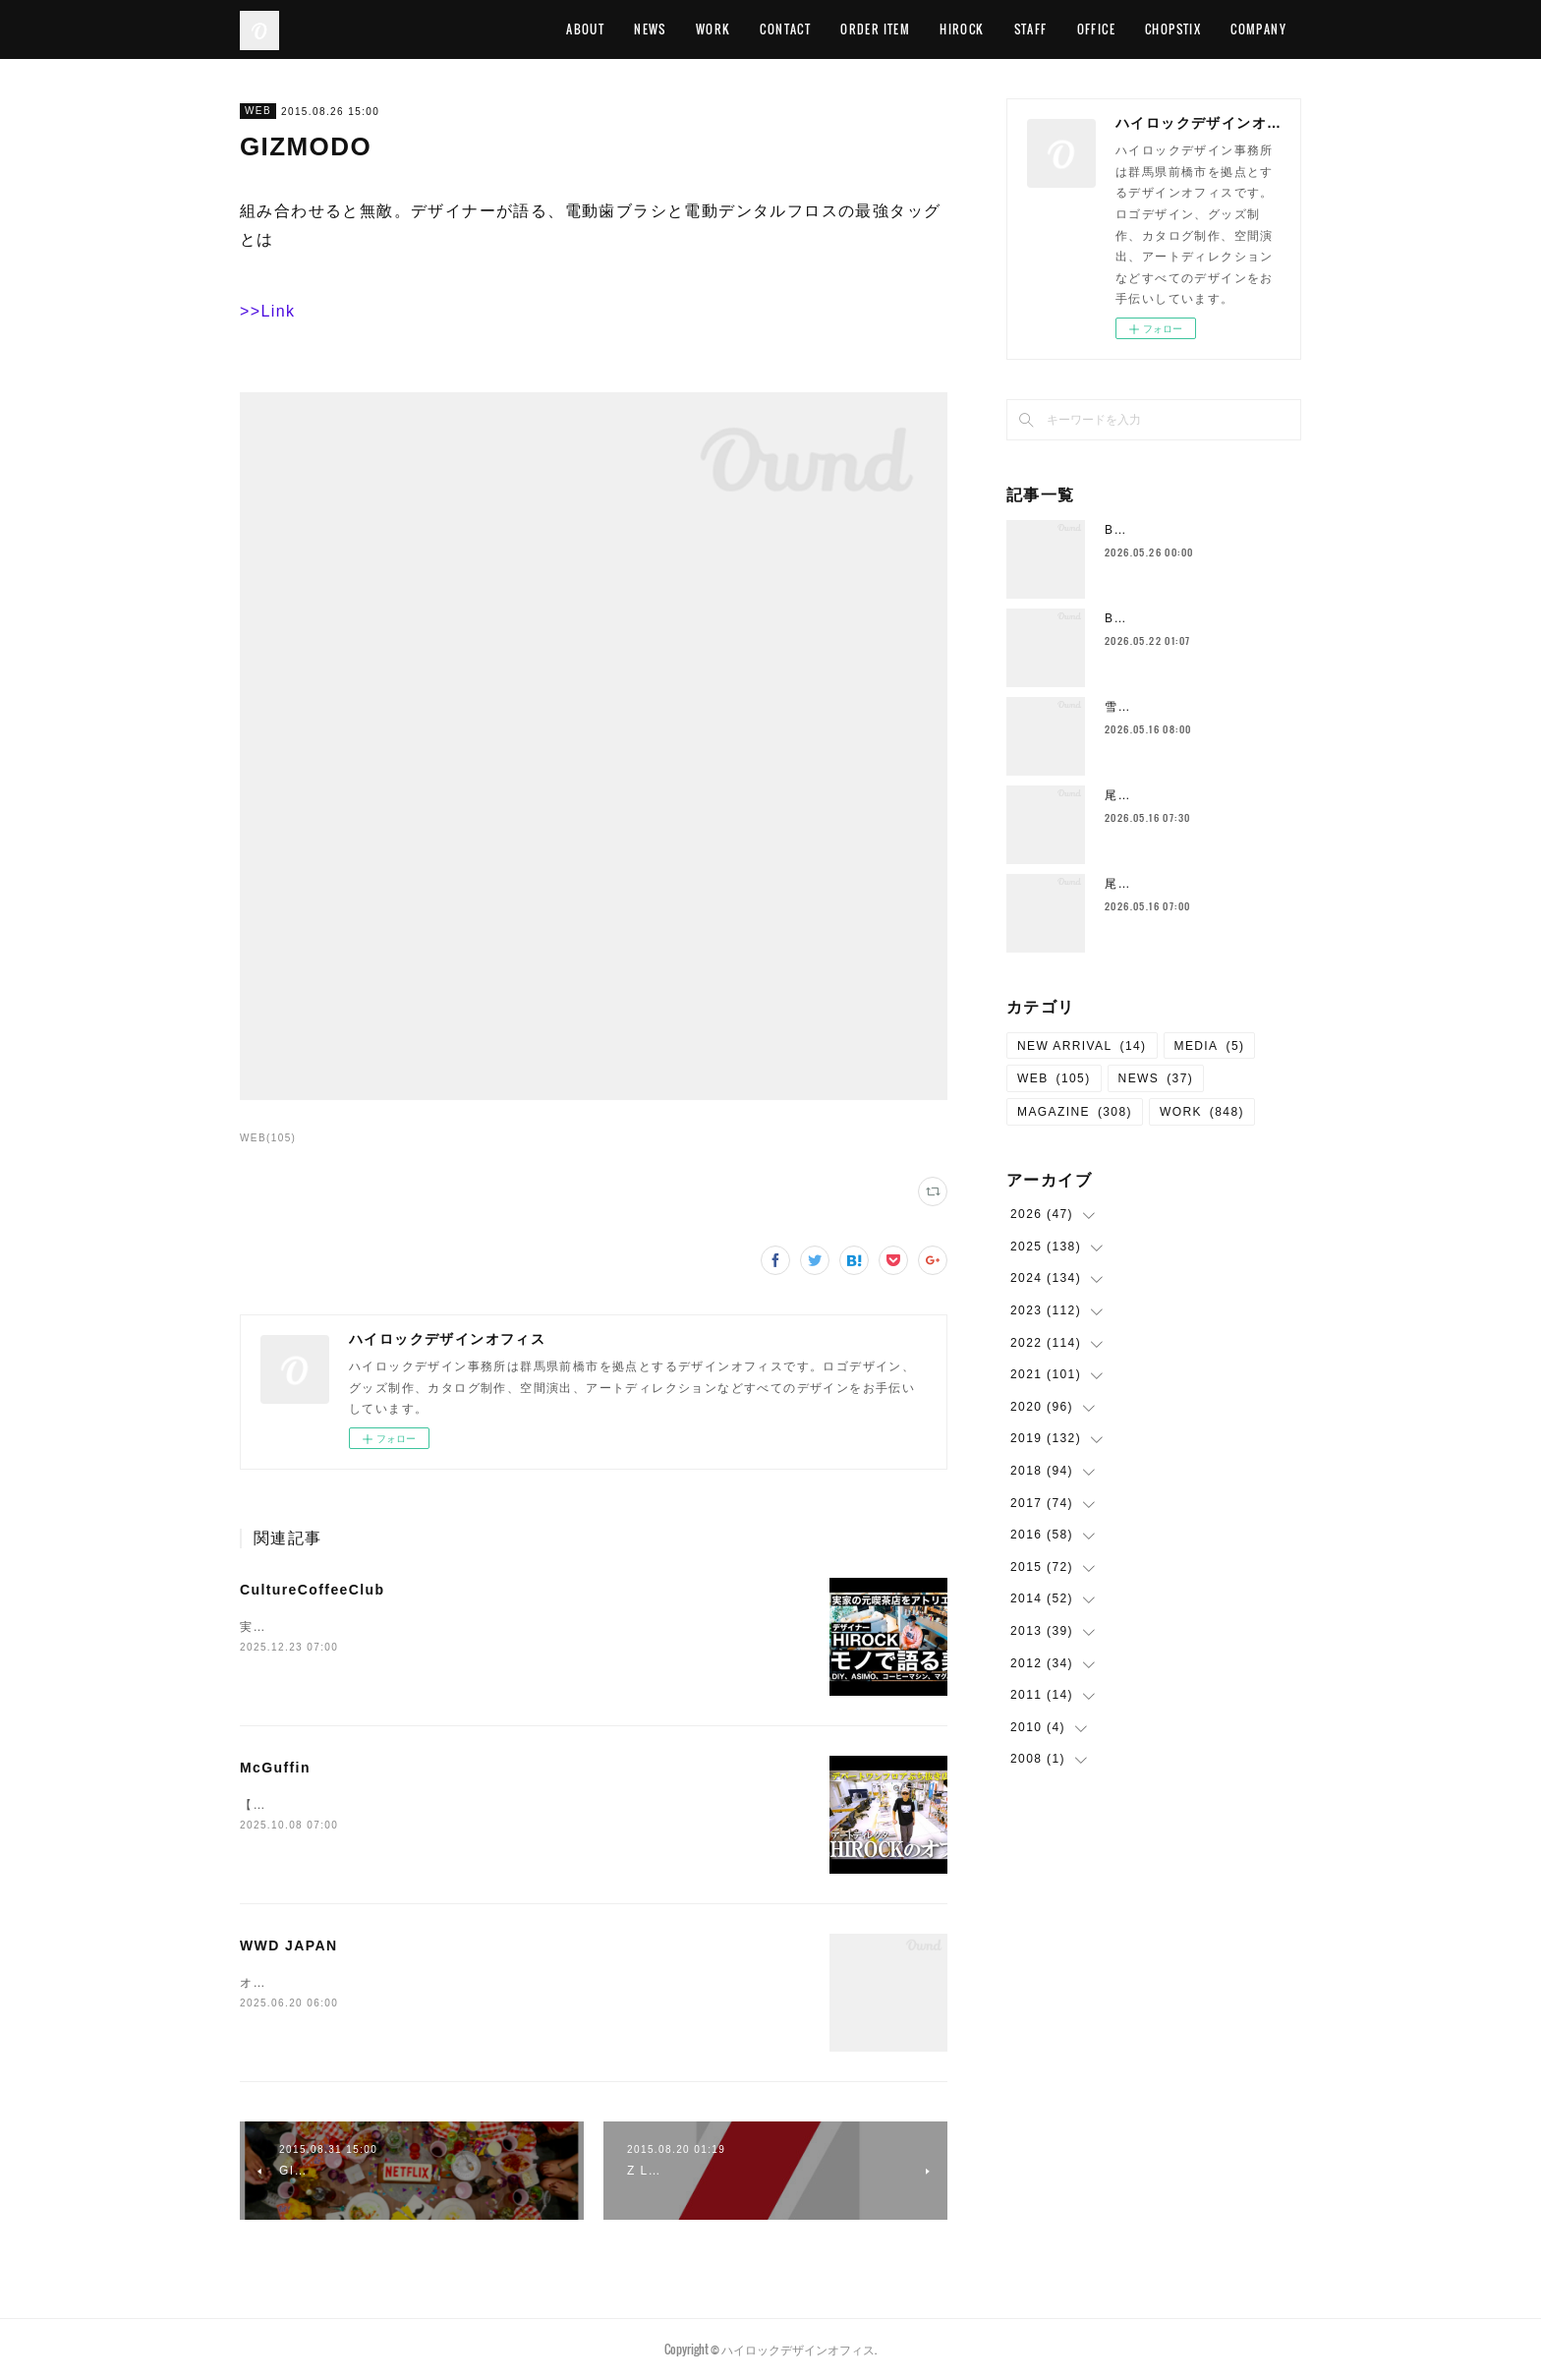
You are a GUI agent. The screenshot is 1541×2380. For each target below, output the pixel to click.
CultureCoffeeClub (312, 1589)
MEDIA (1209, 1046)
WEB (258, 110)
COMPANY (1258, 29)
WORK (713, 29)
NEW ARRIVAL (1082, 1046)
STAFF (1031, 29)
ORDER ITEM (875, 29)
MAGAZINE (1074, 1112)
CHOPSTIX (1173, 29)
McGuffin (275, 1767)
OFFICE (1096, 29)
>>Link (267, 311)
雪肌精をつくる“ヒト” (1169, 707)
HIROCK (962, 29)
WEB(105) (268, 1137)
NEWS (650, 29)
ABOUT (585, 29)
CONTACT (785, 29)
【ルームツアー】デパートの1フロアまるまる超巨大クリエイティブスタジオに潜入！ (494, 1805)
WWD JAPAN (288, 1945)
